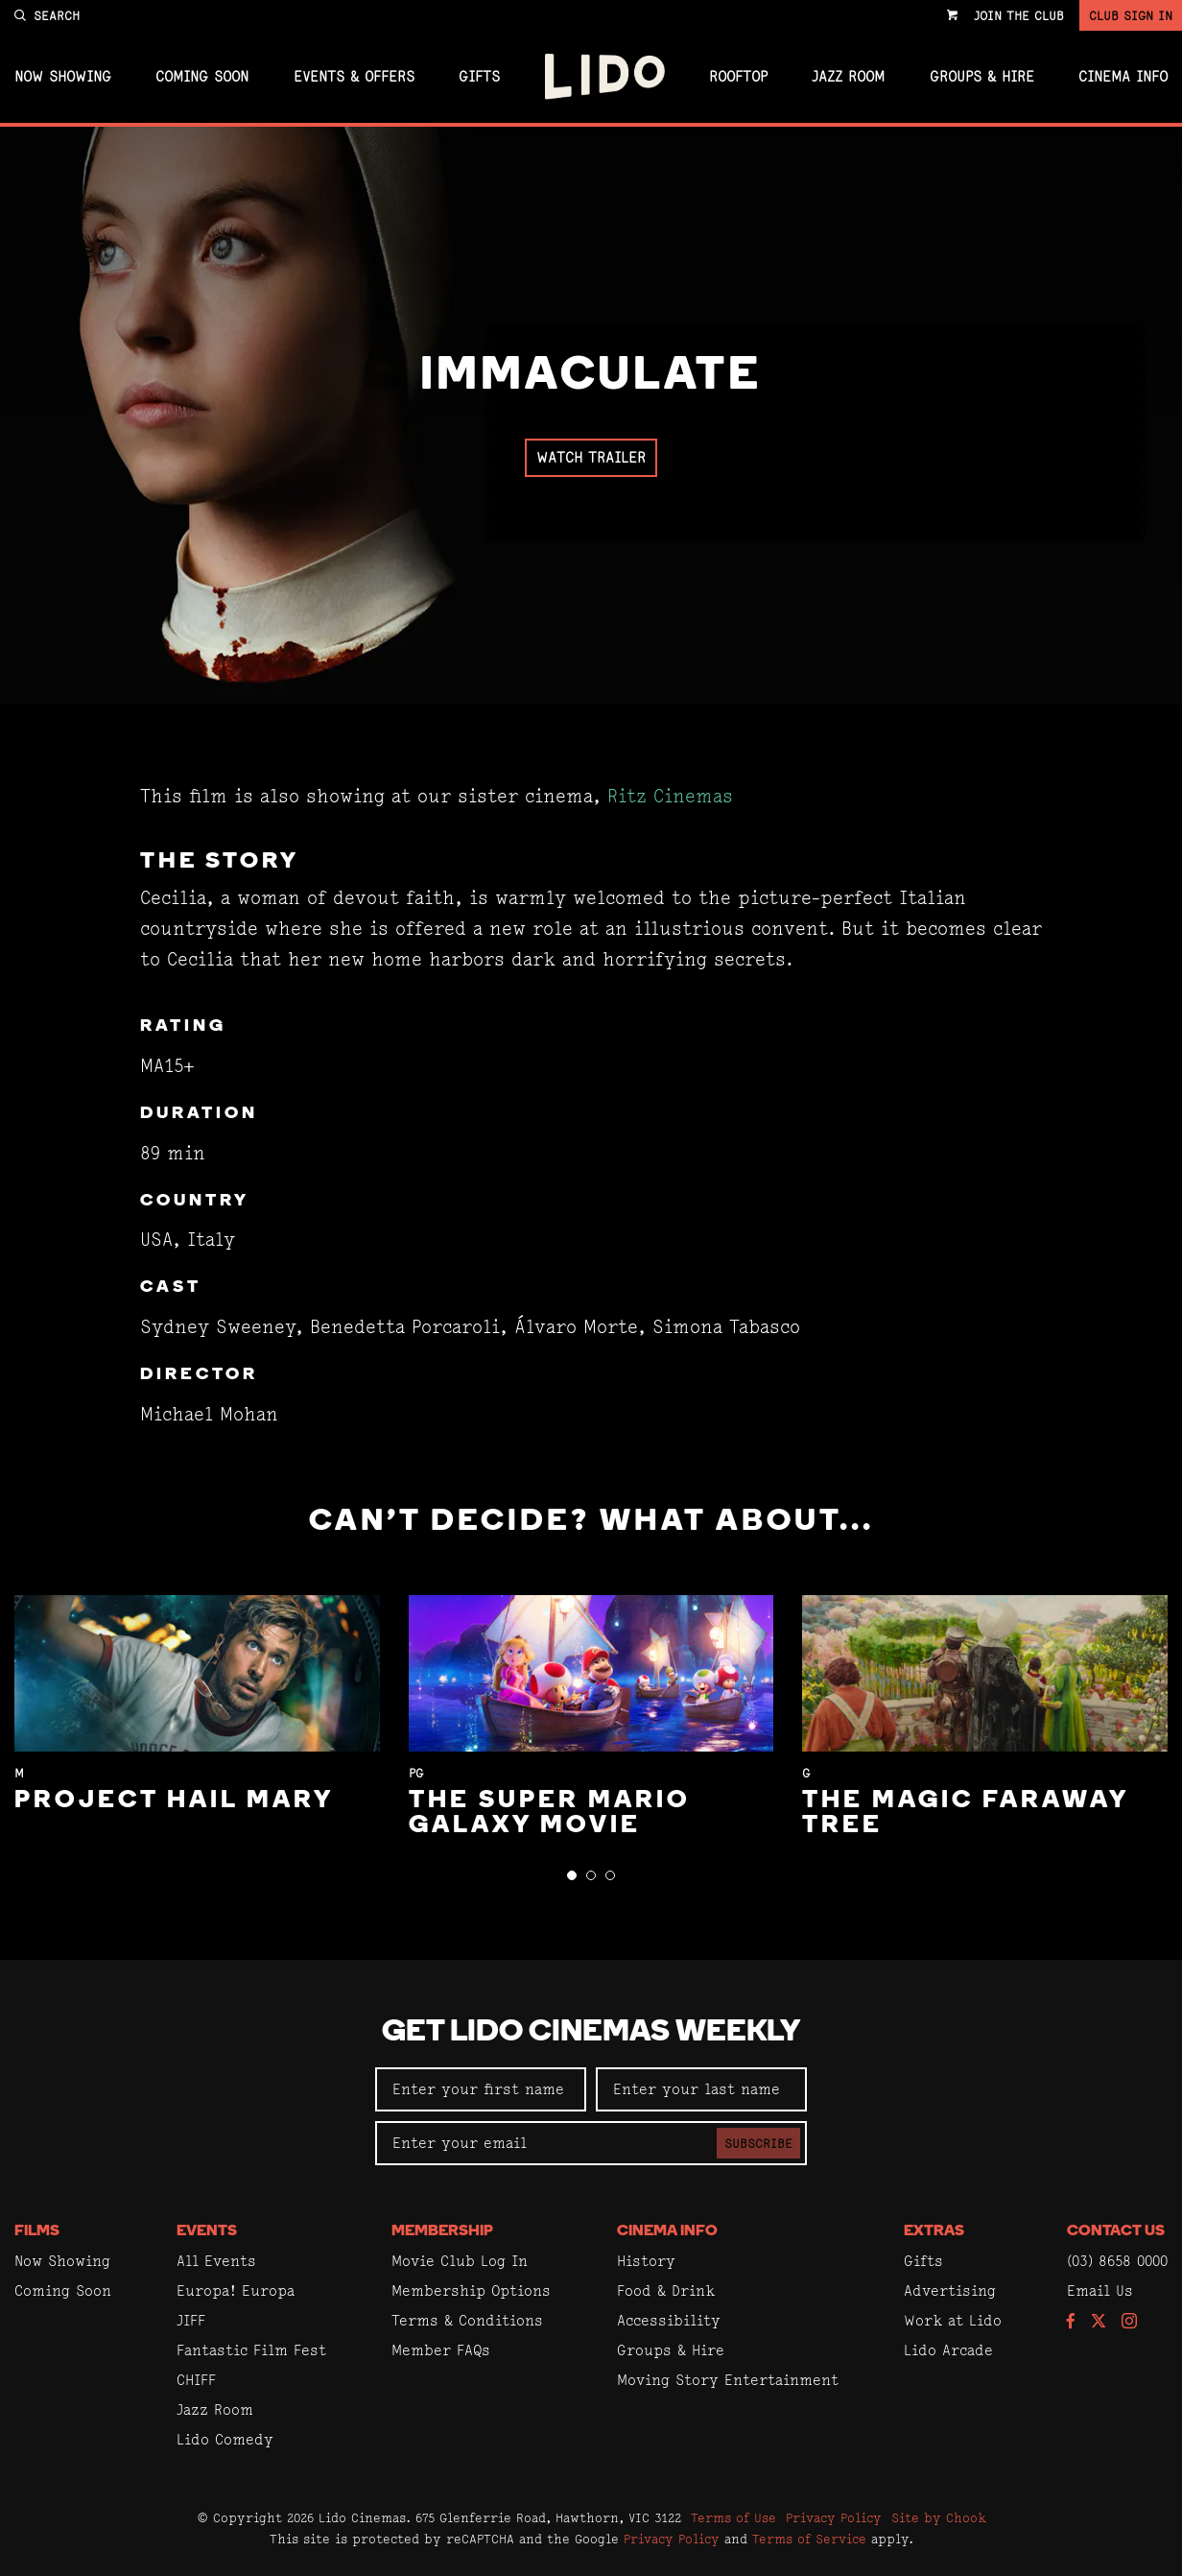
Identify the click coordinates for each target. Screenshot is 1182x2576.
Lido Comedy (225, 2439)
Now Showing (62, 76)
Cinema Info (1123, 76)
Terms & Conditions (467, 2320)
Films (36, 2231)
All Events (216, 2261)
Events (207, 2231)
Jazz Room (848, 76)
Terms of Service (809, 2538)
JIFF (191, 2320)
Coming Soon (201, 76)
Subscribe (758, 2143)
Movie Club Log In (459, 2261)
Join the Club (1019, 15)
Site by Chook (938, 2517)
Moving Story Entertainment (728, 2380)
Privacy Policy (834, 2517)
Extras (934, 2231)
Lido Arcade (948, 2350)
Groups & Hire (982, 76)
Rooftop (738, 76)
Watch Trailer (591, 457)
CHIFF (196, 2380)
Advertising (950, 2290)
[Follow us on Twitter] (1098, 2322)
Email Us (1100, 2290)
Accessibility (669, 2320)
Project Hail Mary (174, 1801)
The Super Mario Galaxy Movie (550, 1813)
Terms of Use (733, 2517)
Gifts (479, 76)
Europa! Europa (236, 2290)
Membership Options (471, 2290)
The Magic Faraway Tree (965, 1813)
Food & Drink (666, 2290)
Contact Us (1116, 2231)
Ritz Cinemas (670, 796)
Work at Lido (953, 2320)
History (646, 2261)
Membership (442, 2231)
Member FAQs (440, 2350)
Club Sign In (1130, 15)
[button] (572, 1875)
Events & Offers (354, 76)
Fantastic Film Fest (251, 2350)
